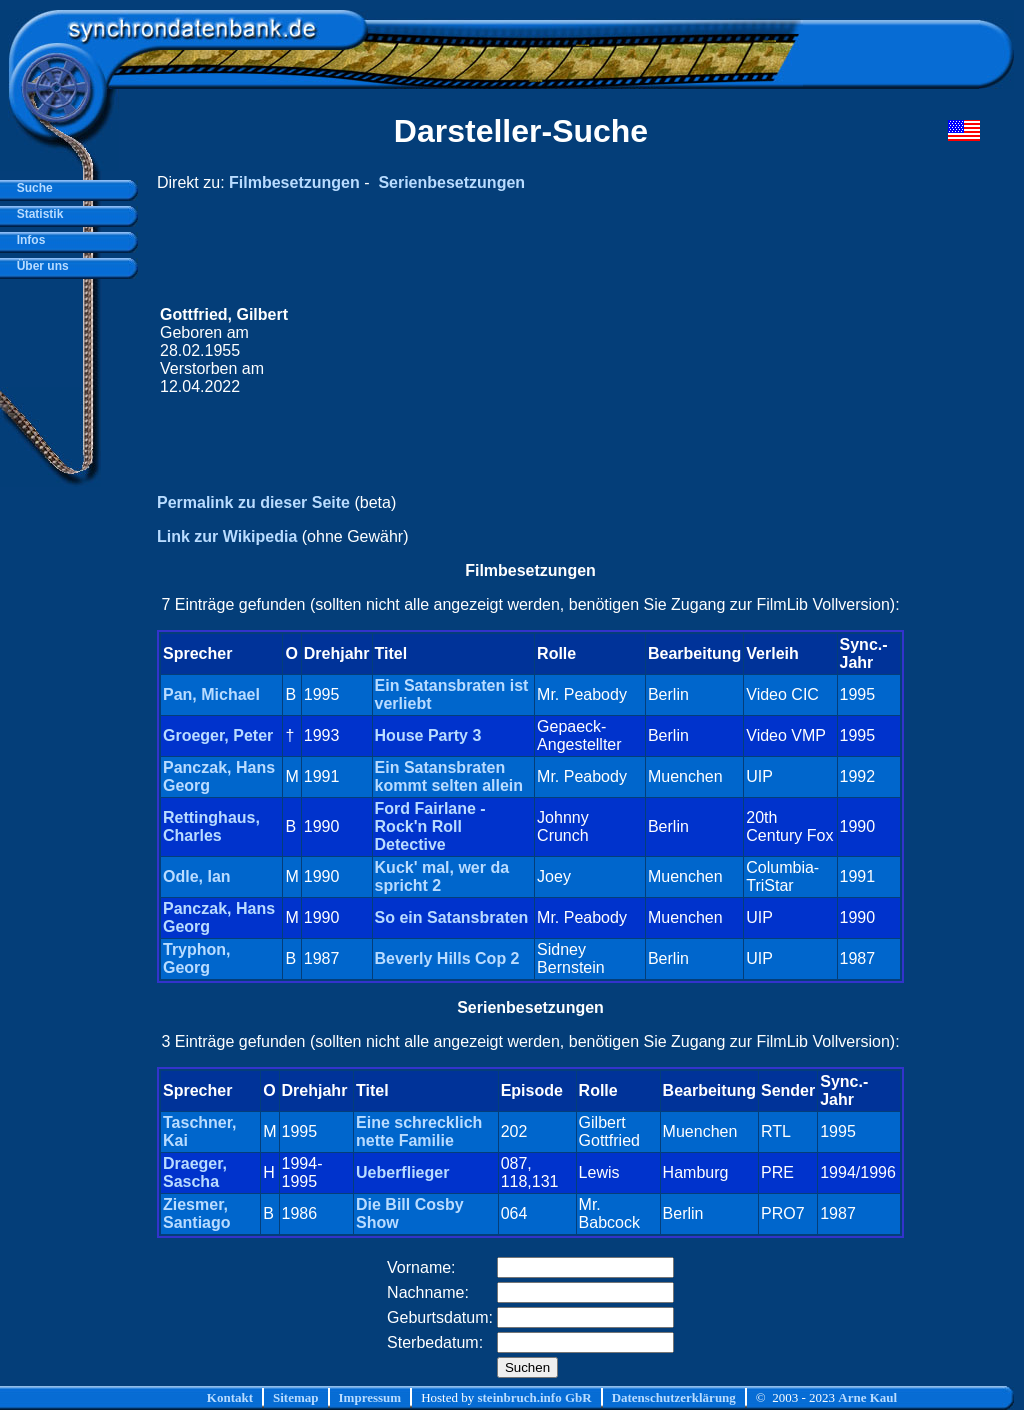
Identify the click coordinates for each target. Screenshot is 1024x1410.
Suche (31, 188)
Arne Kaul (867, 1397)
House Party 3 (428, 735)
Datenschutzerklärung (674, 1397)
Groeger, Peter (218, 735)
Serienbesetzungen (451, 182)
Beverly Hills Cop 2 (447, 958)
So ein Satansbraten (452, 917)
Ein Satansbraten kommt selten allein (449, 776)
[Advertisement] (601, 351)
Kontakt (230, 1397)
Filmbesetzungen (294, 182)
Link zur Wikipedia (227, 536)
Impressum (370, 1397)
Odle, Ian (197, 876)
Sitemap (296, 1397)
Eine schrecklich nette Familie (419, 1131)
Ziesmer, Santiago (197, 1213)
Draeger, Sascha (195, 1172)
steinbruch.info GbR (534, 1397)
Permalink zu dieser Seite (253, 502)
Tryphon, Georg (197, 958)
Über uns (39, 266)
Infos (27, 240)
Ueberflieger (402, 1172)
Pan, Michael (211, 694)
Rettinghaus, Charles (211, 826)
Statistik (36, 214)
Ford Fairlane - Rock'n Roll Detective (430, 826)
